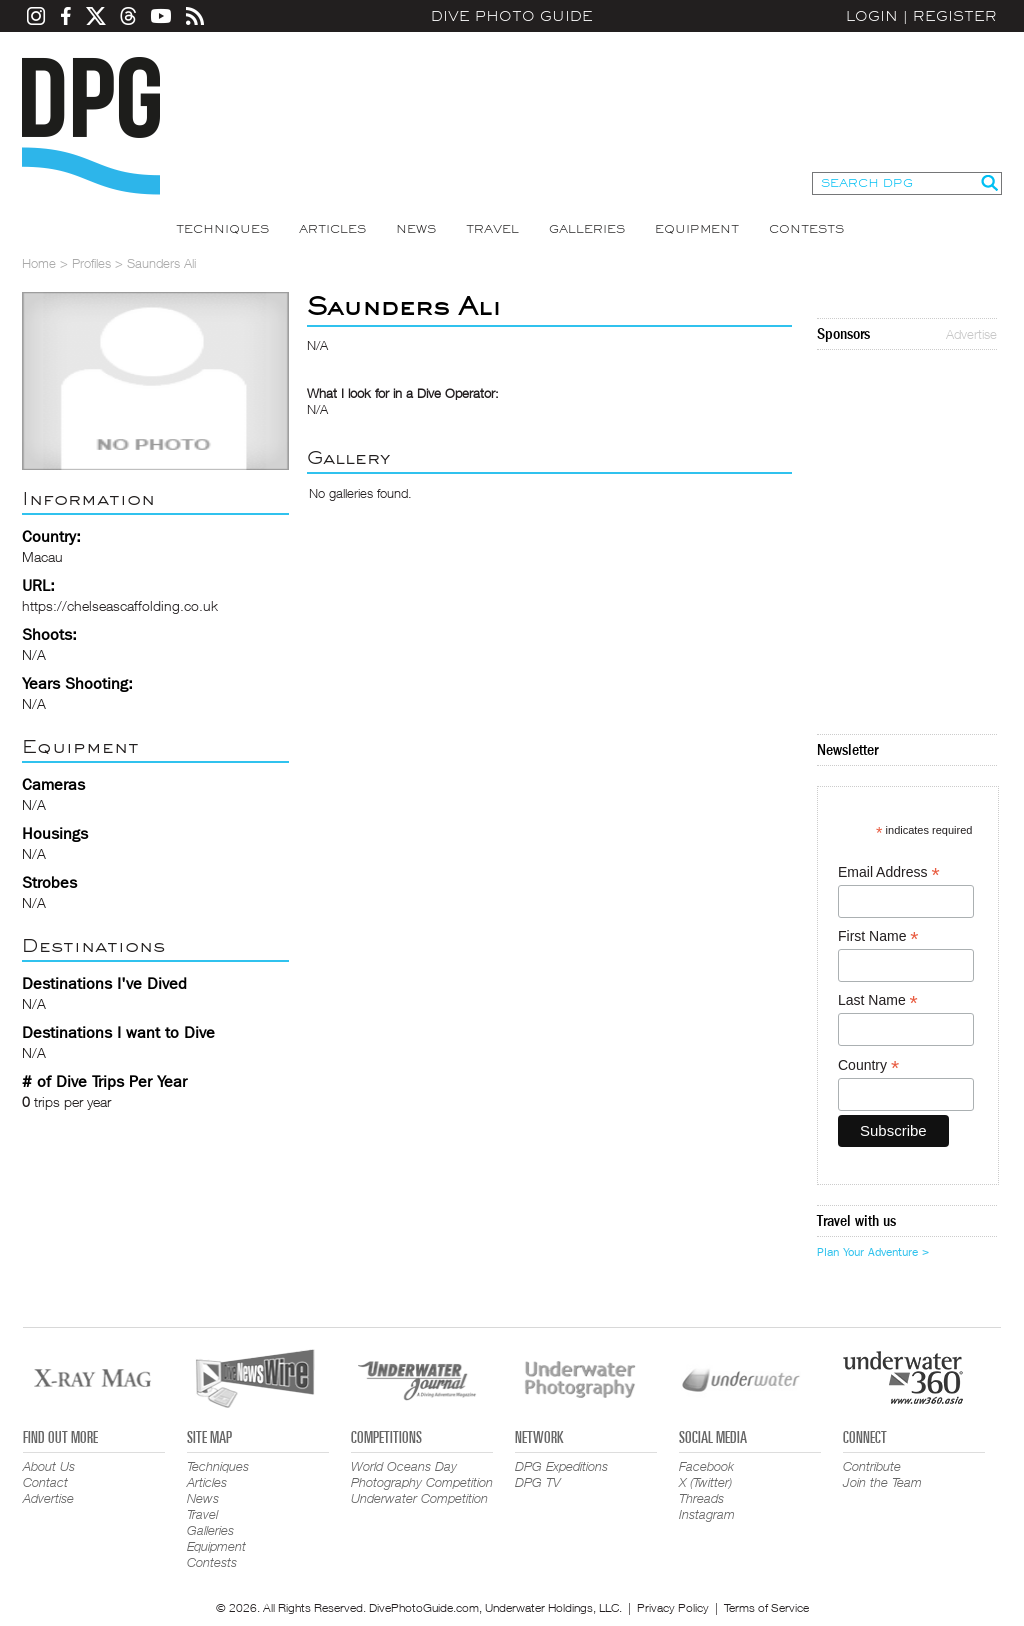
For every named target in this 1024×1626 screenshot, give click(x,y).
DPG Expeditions (561, 1466)
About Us (49, 1466)
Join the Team (882, 1482)
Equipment (697, 229)
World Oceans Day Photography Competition (422, 1474)
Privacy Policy (673, 1607)
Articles (332, 229)
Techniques (222, 229)
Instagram (707, 1514)
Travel (492, 229)
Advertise (971, 334)
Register (955, 16)
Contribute (872, 1466)
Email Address (889, 872)
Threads (701, 1498)
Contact (45, 1482)
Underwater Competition (419, 1498)
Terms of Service (766, 1607)
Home (39, 263)
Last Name (878, 1000)
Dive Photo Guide (512, 16)
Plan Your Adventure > (873, 1252)
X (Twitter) (705, 1482)
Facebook (706, 1466)
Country (868, 1065)
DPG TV (538, 1482)
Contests (806, 229)
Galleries (587, 229)
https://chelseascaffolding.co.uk (120, 605)
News (416, 229)
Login (872, 16)
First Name (878, 936)
